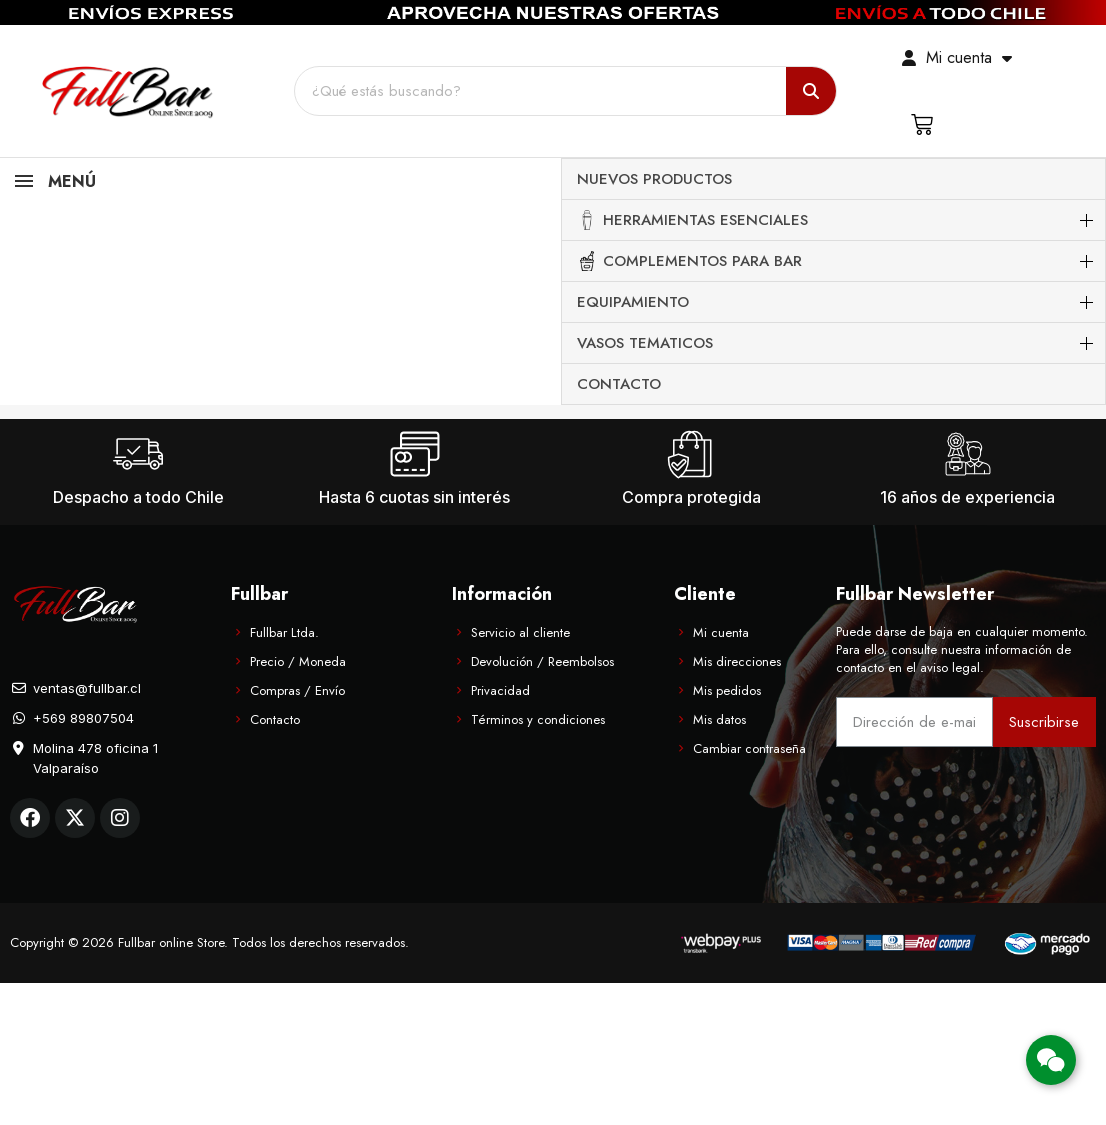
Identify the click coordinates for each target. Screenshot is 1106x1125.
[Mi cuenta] (957, 58)
